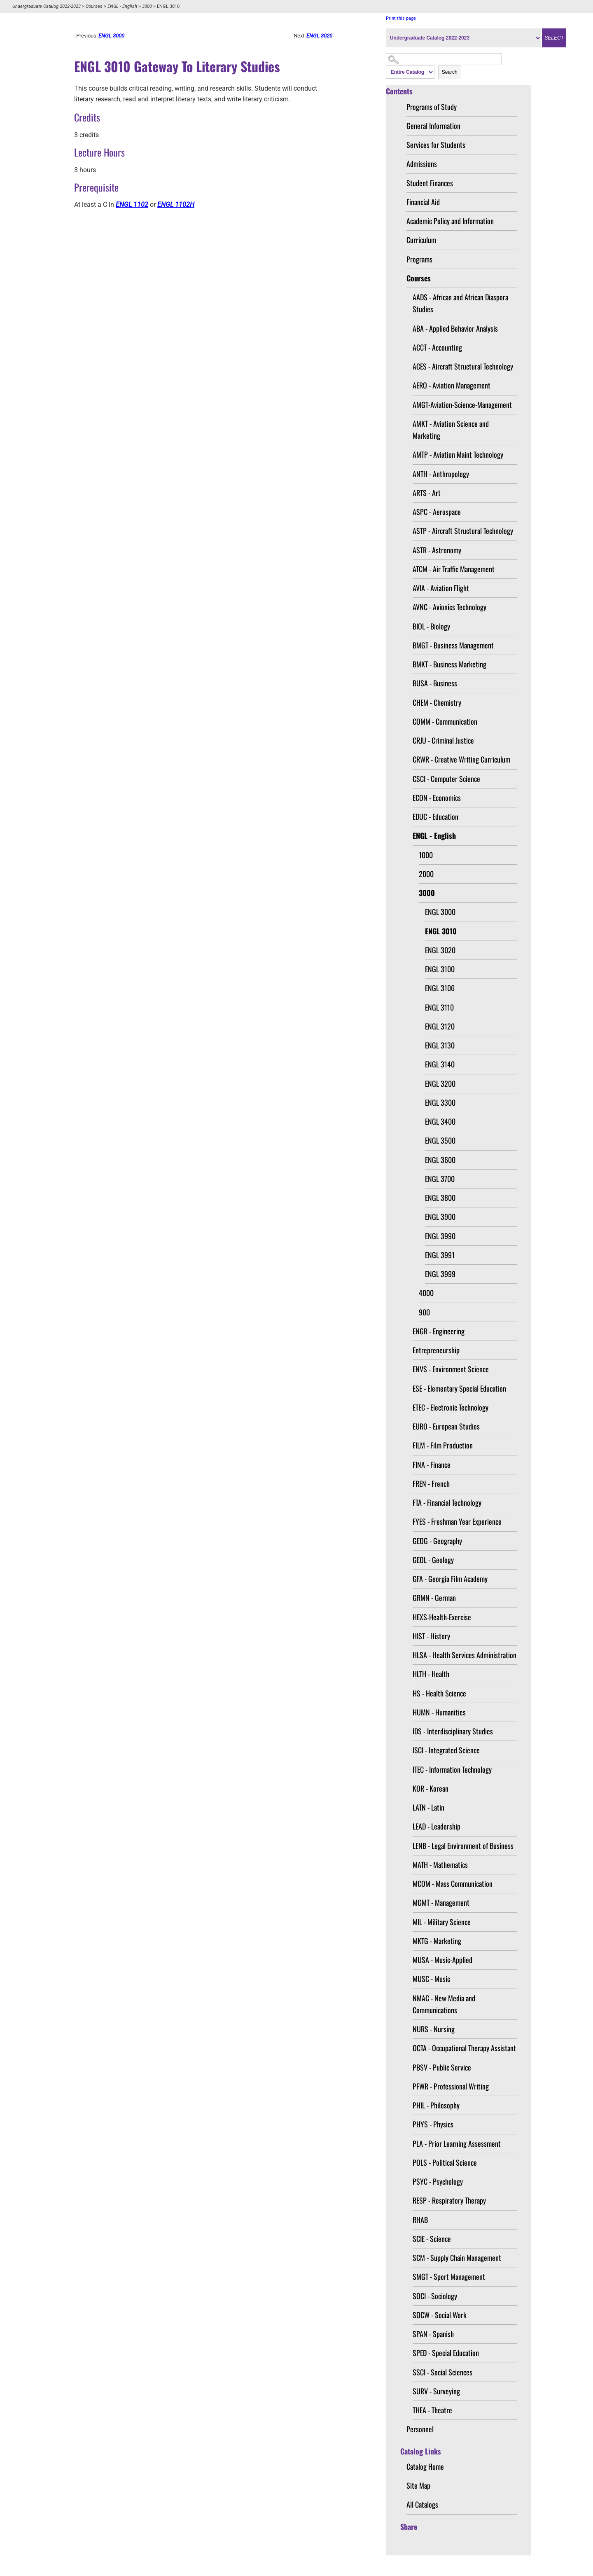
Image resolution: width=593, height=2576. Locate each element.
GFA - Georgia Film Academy (450, 1578)
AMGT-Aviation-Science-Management (462, 404)
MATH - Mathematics (440, 1864)
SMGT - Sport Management (449, 2276)
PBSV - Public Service (442, 2067)
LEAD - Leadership (436, 1826)
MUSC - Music (431, 1978)
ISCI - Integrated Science (446, 1750)
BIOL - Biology (431, 626)
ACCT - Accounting (437, 347)
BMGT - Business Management (453, 645)
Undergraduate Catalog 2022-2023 (46, 6)
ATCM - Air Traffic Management (454, 569)
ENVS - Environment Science (451, 1369)
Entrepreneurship (436, 1350)
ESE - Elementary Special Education (459, 1388)
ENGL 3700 (440, 1178)
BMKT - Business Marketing (449, 664)
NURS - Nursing (434, 2029)
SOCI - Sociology (435, 2296)
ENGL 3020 (440, 950)
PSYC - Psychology (438, 2181)
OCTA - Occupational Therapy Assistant (464, 2048)
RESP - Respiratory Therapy (449, 2200)
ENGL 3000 (440, 911)
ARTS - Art (427, 492)
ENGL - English (122, 6)
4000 (426, 1292)
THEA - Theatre (432, 2410)
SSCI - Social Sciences (442, 2372)
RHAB (420, 2219)
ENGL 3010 (441, 931)
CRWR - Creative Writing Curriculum (461, 759)
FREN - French (431, 1483)
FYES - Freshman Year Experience (457, 1521)
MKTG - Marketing (437, 1940)
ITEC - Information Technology (452, 1769)
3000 (147, 6)
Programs (419, 259)
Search (450, 72)
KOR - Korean (430, 1788)
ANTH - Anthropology (441, 473)
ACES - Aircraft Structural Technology (463, 366)
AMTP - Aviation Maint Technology (458, 454)
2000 (426, 873)
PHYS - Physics (433, 2124)
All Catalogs (422, 2504)
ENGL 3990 (440, 1236)
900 (424, 1312)
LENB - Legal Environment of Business (463, 1845)
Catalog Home (425, 2466)
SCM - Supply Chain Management (457, 2257)
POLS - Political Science (445, 2162)
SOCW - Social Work (440, 2314)
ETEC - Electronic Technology (450, 1407)
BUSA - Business (435, 683)
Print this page (401, 18)
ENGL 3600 (440, 1159)
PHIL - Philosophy (436, 2105)
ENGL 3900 (440, 1216)
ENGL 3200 (440, 1083)
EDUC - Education (435, 816)
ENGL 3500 (440, 1140)
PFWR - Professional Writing (451, 2086)
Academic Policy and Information (450, 220)
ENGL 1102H (175, 204)
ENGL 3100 (440, 969)
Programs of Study (431, 106)
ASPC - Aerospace (437, 511)
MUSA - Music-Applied (442, 1959)
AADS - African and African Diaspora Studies (460, 303)
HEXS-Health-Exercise (442, 1617)
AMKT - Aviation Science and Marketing (451, 429)
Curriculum (421, 239)
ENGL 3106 (440, 988)
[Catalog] (463, 37)
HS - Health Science (439, 1693)
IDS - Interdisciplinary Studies (453, 1731)
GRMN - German (434, 1597)
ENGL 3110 (439, 1007)
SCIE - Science (432, 2238)
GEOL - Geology (433, 1559)
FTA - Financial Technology (447, 1502)
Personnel (420, 2429)
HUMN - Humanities (439, 1712)
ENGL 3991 (440, 1254)
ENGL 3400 (440, 1121)
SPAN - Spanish (433, 2333)
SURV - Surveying (436, 2391)
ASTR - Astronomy (437, 550)
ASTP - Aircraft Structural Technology (463, 530)
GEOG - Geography (437, 1540)
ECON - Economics (437, 797)
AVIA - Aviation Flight (441, 588)
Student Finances (429, 183)
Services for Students (435, 144)
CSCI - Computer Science (446, 778)
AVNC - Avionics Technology (449, 606)
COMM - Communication (445, 721)
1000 (426, 854)
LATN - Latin (428, 1807)
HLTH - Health (431, 1673)
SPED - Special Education (446, 2352)
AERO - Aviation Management (451, 385)
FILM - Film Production (443, 1445)
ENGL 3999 (440, 1273)
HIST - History (431, 1636)
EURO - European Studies (446, 1426)
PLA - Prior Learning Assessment (457, 2143)
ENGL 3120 (440, 1026)
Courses (94, 6)
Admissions (421, 163)
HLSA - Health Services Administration (464, 1654)
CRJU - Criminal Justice (443, 740)
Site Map (418, 2485)
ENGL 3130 (440, 1045)
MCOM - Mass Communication (453, 1883)
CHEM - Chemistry (437, 702)
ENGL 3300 (440, 1102)
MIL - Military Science (442, 1921)
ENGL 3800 (440, 1197)
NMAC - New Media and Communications (444, 2004)
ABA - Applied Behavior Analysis (455, 328)
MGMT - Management (441, 1902)
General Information (433, 125)
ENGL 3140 (440, 1064)
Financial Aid (423, 202)
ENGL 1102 (132, 204)
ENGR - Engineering (439, 1331)
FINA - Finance (432, 1464)
